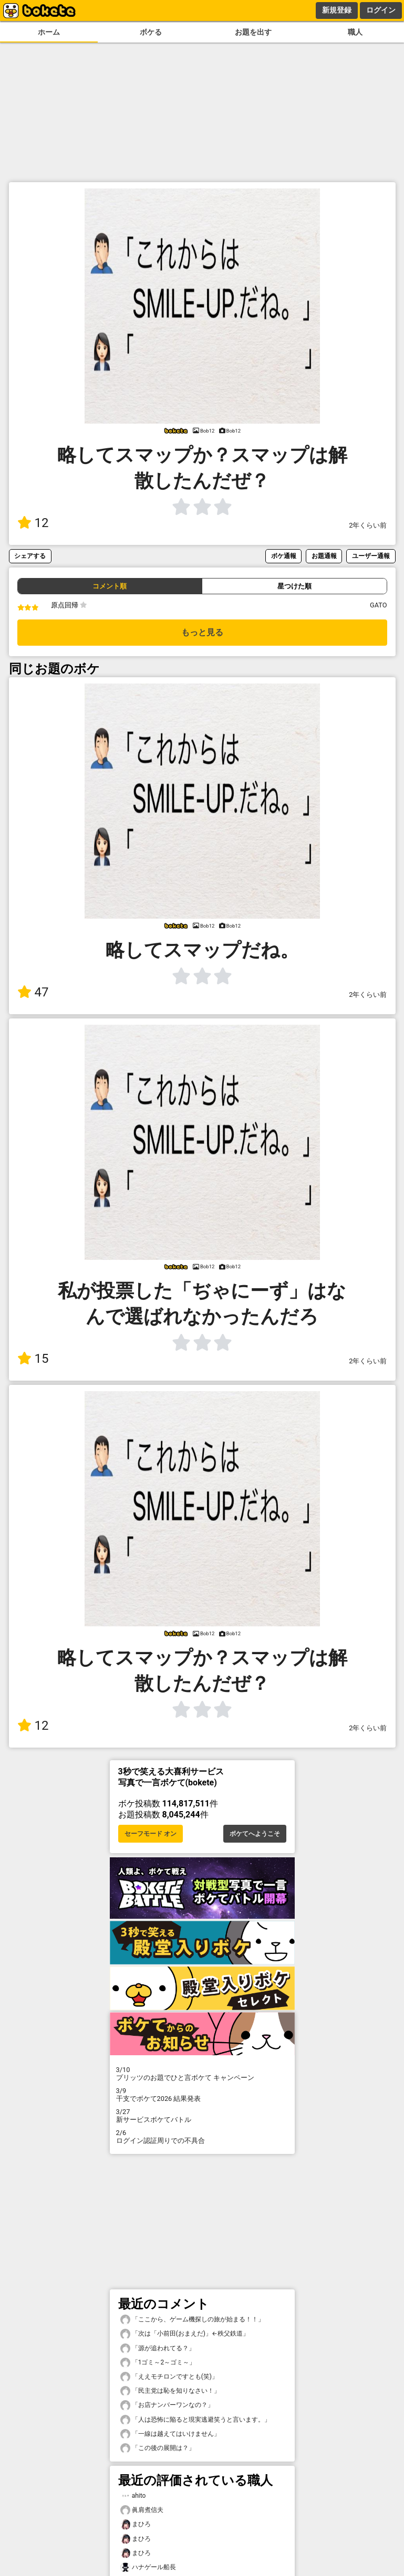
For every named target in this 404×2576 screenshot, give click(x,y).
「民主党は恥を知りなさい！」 (170, 2391)
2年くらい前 (368, 525)
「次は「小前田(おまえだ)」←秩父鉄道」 (184, 2334)
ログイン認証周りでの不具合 (202, 2136)
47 (33, 992)
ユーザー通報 (371, 555)
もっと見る (202, 632)
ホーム (49, 32)
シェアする (30, 555)
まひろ (135, 2524)
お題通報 (324, 555)
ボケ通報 (283, 555)
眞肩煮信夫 (141, 2510)
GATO (378, 605)
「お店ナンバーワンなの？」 (167, 2405)
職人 (355, 32)
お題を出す (253, 32)
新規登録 (336, 10)
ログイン (381, 10)
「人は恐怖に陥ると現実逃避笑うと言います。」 (195, 2420)
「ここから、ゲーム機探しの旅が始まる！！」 (192, 2320)
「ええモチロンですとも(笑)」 (169, 2377)
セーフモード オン (151, 1833)
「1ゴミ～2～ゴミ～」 (158, 2363)
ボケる (151, 32)
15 (33, 1358)
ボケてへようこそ (255, 1833)
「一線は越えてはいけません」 (170, 2434)
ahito (133, 2496)
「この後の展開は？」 (157, 2448)
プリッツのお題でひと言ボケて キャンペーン (202, 2073)
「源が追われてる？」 (157, 2348)
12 (33, 523)
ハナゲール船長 (148, 2567)
